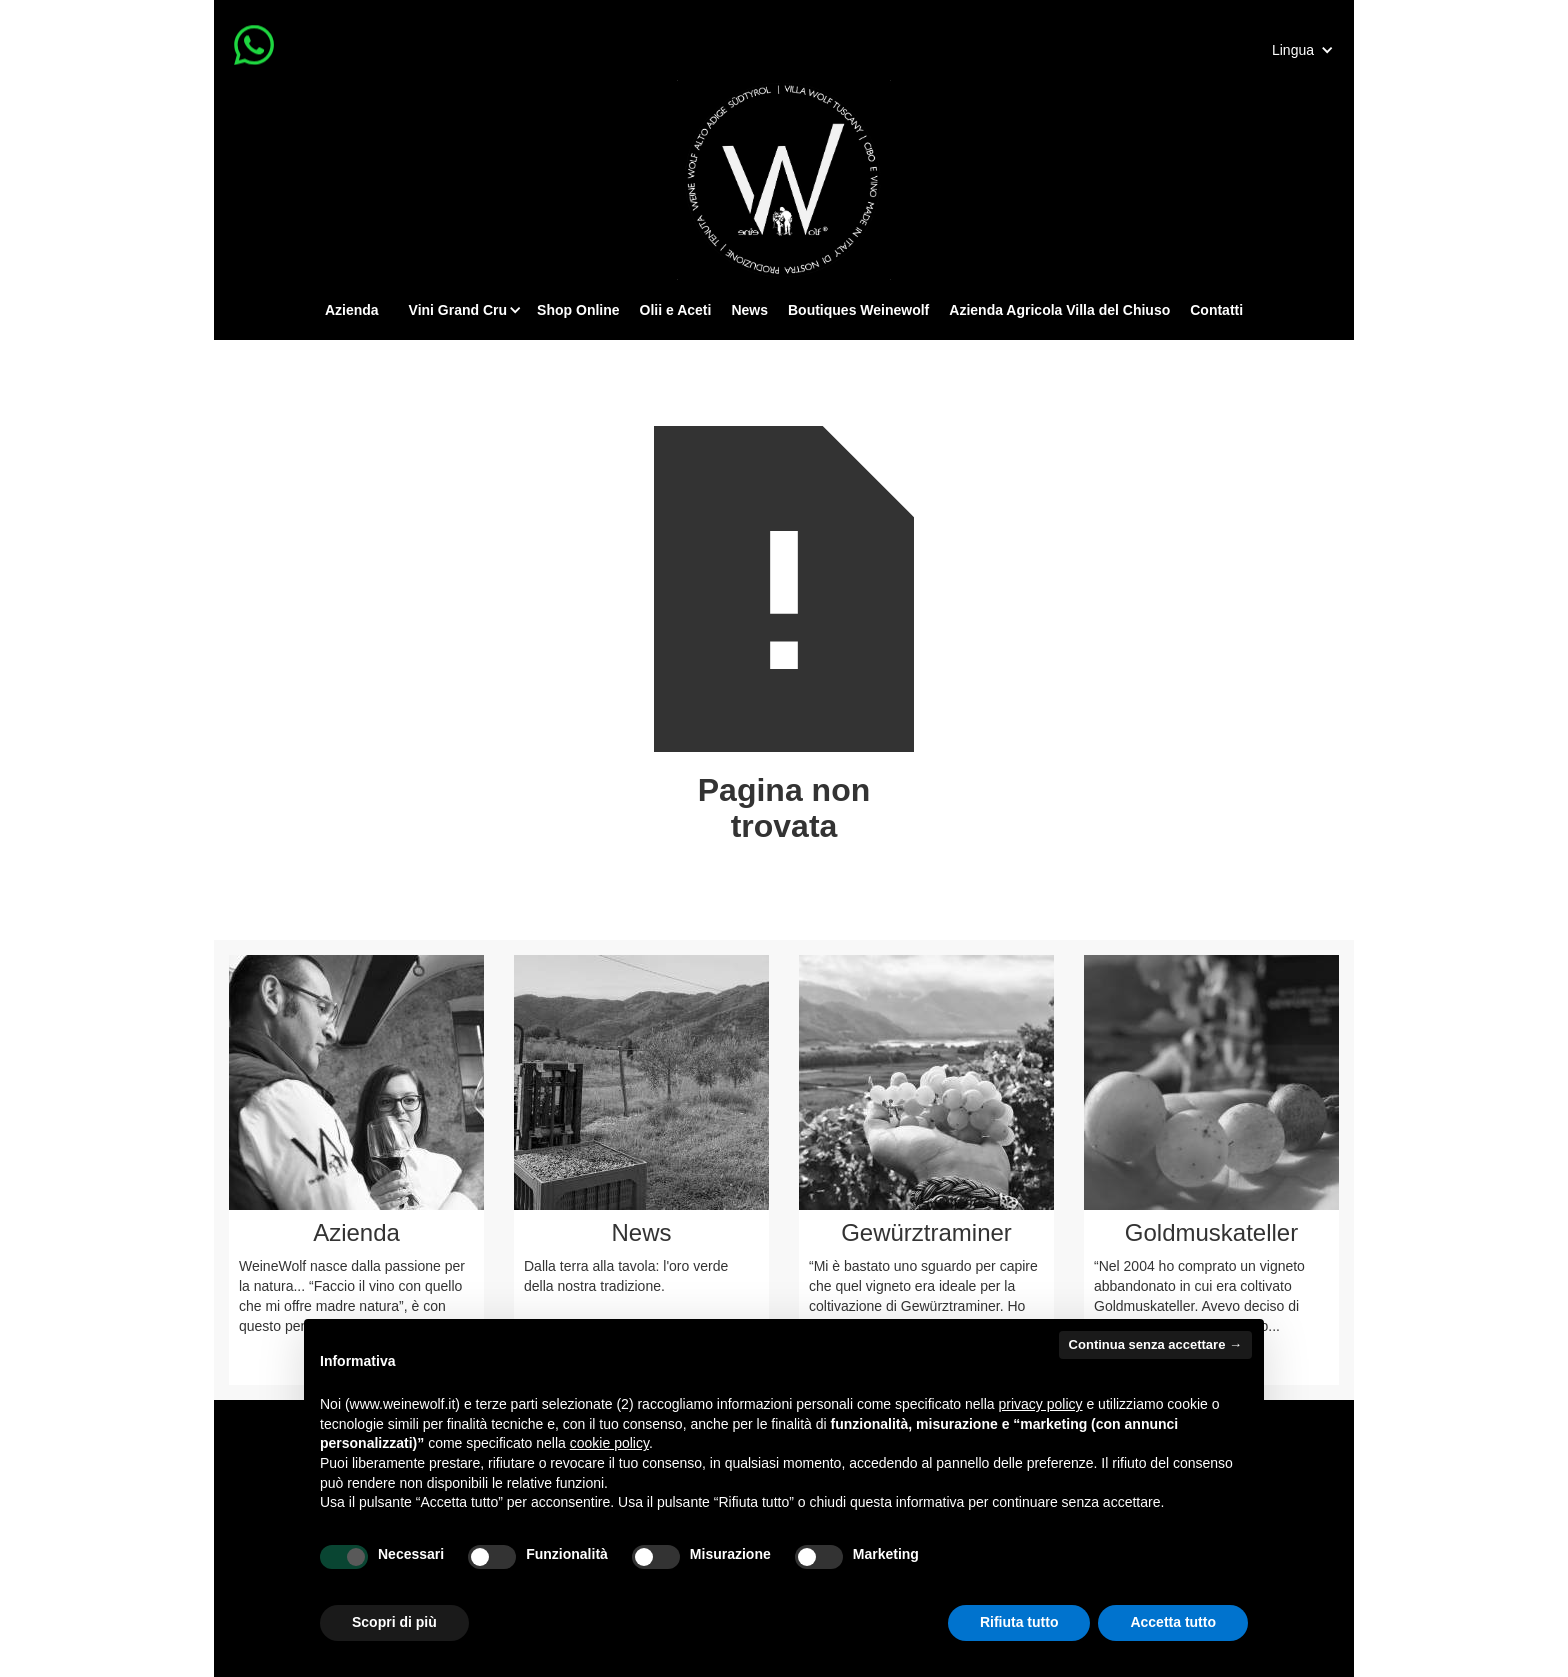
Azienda (352, 310)
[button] (1303, 50)
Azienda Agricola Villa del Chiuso (1059, 310)
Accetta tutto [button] (1173, 1622)
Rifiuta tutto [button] (1019, 1622)
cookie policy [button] (609, 1443)
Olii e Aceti (676, 310)
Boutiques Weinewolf (858, 310)
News (749, 310)
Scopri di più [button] (394, 1622)
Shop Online (578, 310)
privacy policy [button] (1041, 1404)
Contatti (1216, 310)
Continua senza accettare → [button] (1155, 1344)
